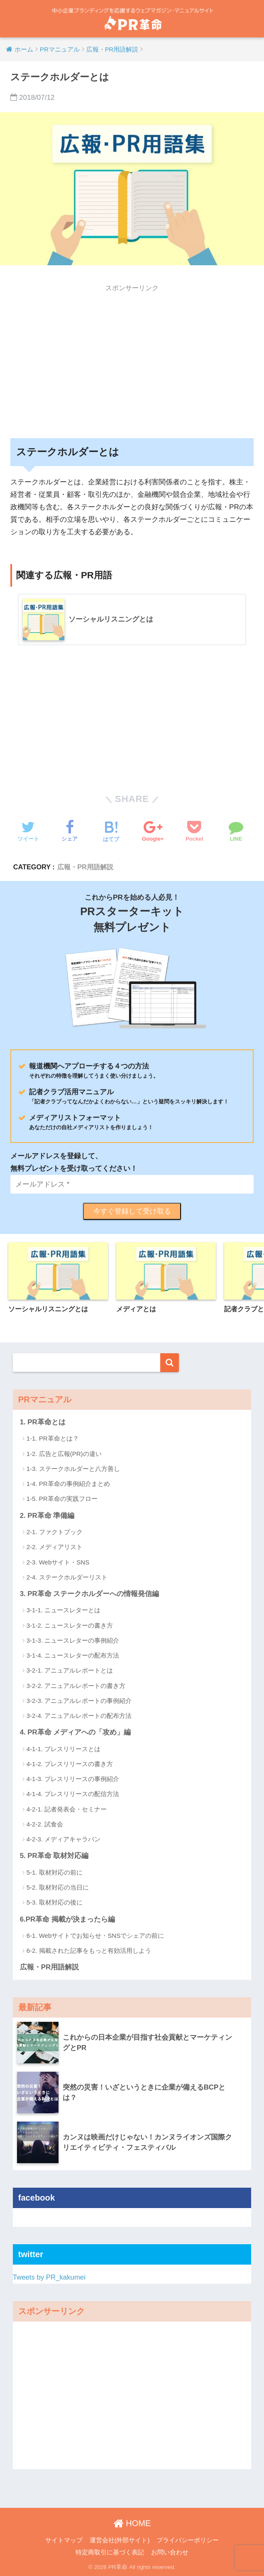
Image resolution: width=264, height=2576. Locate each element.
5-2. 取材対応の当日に (58, 1887)
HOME (132, 2523)
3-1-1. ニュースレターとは (63, 1610)
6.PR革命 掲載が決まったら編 (67, 1919)
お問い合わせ (169, 2552)
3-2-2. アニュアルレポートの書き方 (76, 1685)
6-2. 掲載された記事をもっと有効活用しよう (89, 1950)
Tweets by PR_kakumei (49, 2277)
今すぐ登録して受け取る (132, 1211)
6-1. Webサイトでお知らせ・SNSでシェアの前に (95, 1935)
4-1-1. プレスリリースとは (63, 1748)
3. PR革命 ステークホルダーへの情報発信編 (89, 1594)
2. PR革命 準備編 (47, 1516)
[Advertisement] (132, 355)
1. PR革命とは (43, 1422)
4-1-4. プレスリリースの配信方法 (73, 1793)
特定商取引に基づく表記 (110, 2552)
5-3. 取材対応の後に (55, 1902)
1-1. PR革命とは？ (53, 1438)
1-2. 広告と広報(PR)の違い (64, 1453)
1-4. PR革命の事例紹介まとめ (68, 1483)
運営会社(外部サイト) (120, 2540)
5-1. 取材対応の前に (55, 1872)
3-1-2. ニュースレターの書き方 (70, 1625)
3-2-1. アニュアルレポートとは (70, 1670)
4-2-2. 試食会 (45, 1824)
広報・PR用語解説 (85, 867)
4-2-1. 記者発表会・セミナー (67, 1809)
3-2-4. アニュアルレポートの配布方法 (79, 1715)
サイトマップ (64, 2540)
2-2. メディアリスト (55, 1546)
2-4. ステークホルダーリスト (67, 1577)
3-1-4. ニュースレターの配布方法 (73, 1655)
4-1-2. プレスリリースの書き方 (70, 1763)
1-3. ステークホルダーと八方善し (73, 1468)
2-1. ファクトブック (55, 1531)
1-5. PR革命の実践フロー (62, 1498)
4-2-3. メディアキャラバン (63, 1839)
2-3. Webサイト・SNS (58, 1562)
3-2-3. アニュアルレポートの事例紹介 (79, 1700)
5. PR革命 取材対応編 (54, 1856)
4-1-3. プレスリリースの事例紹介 (73, 1778)
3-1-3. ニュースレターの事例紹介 (73, 1640)
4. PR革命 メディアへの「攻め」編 (75, 1732)
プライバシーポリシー (187, 2540)
